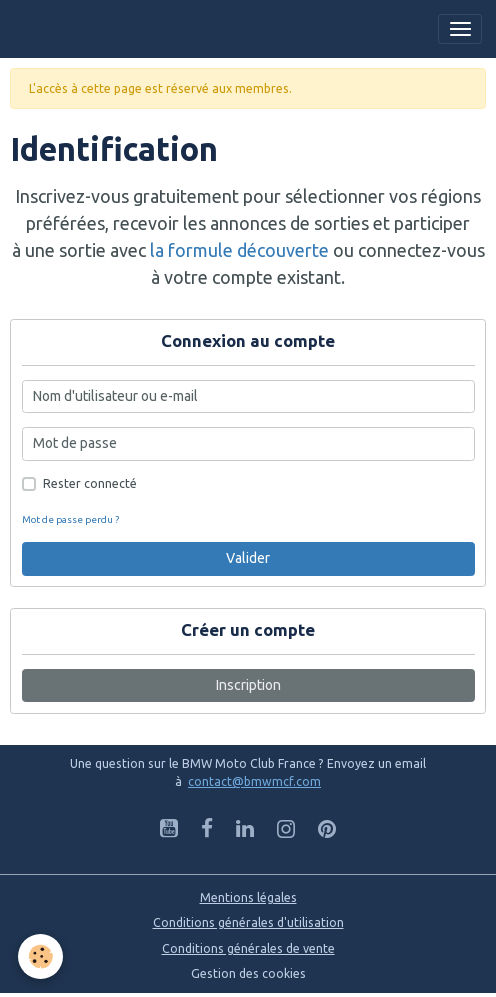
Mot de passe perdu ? (70, 519)
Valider (248, 558)
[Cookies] (40, 956)
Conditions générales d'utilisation (248, 922)
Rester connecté (90, 483)
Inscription (248, 685)
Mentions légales (248, 897)
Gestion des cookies (248, 973)
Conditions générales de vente (248, 948)
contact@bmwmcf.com (254, 781)
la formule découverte (239, 250)
